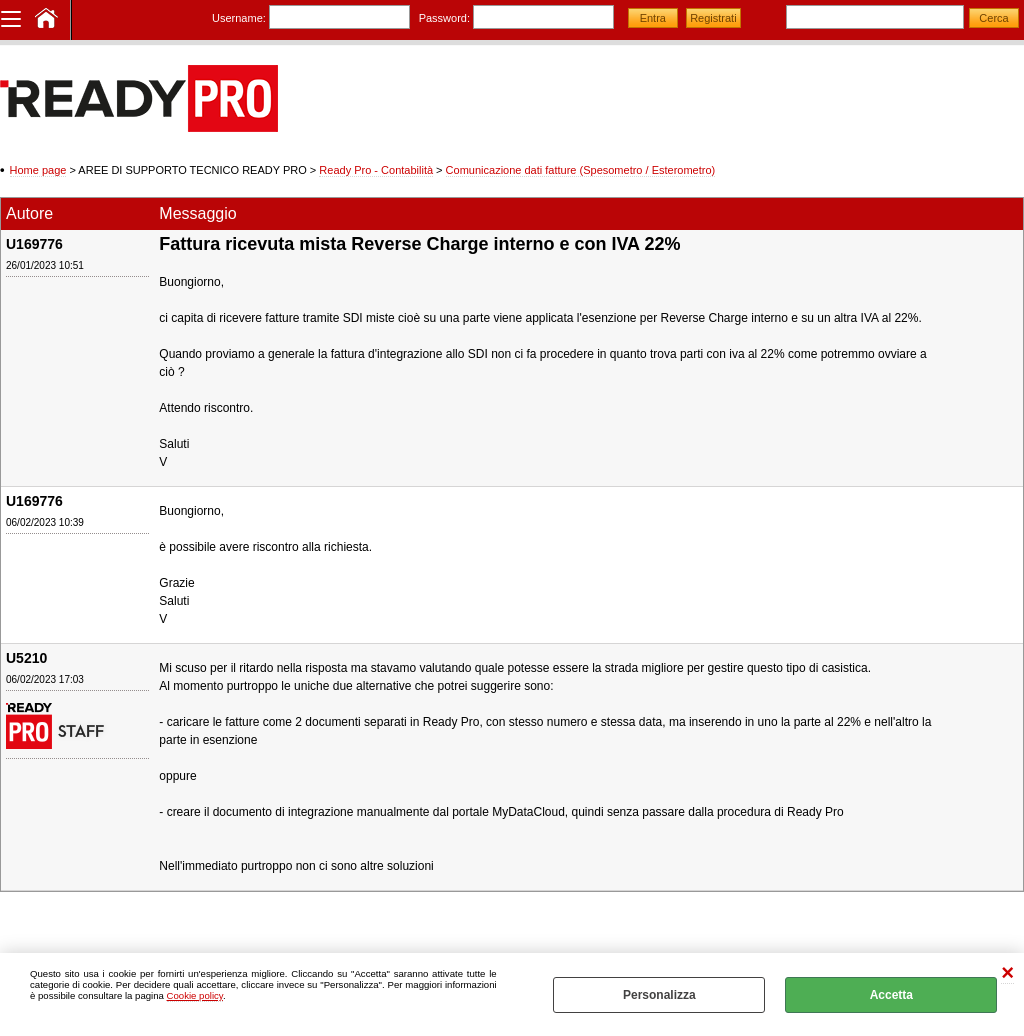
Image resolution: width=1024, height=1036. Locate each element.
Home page (38, 170)
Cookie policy (195, 995)
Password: (444, 18)
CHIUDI (1007, 973)
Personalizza (659, 995)
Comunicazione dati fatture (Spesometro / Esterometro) (581, 170)
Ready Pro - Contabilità (376, 170)
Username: (239, 18)
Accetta (891, 995)
